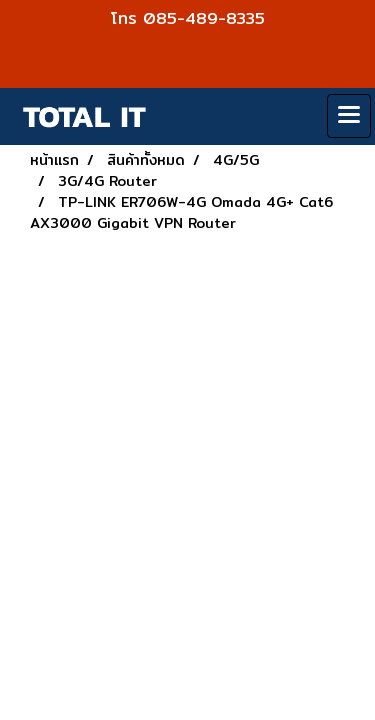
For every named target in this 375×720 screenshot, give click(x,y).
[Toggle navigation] (349, 116)
